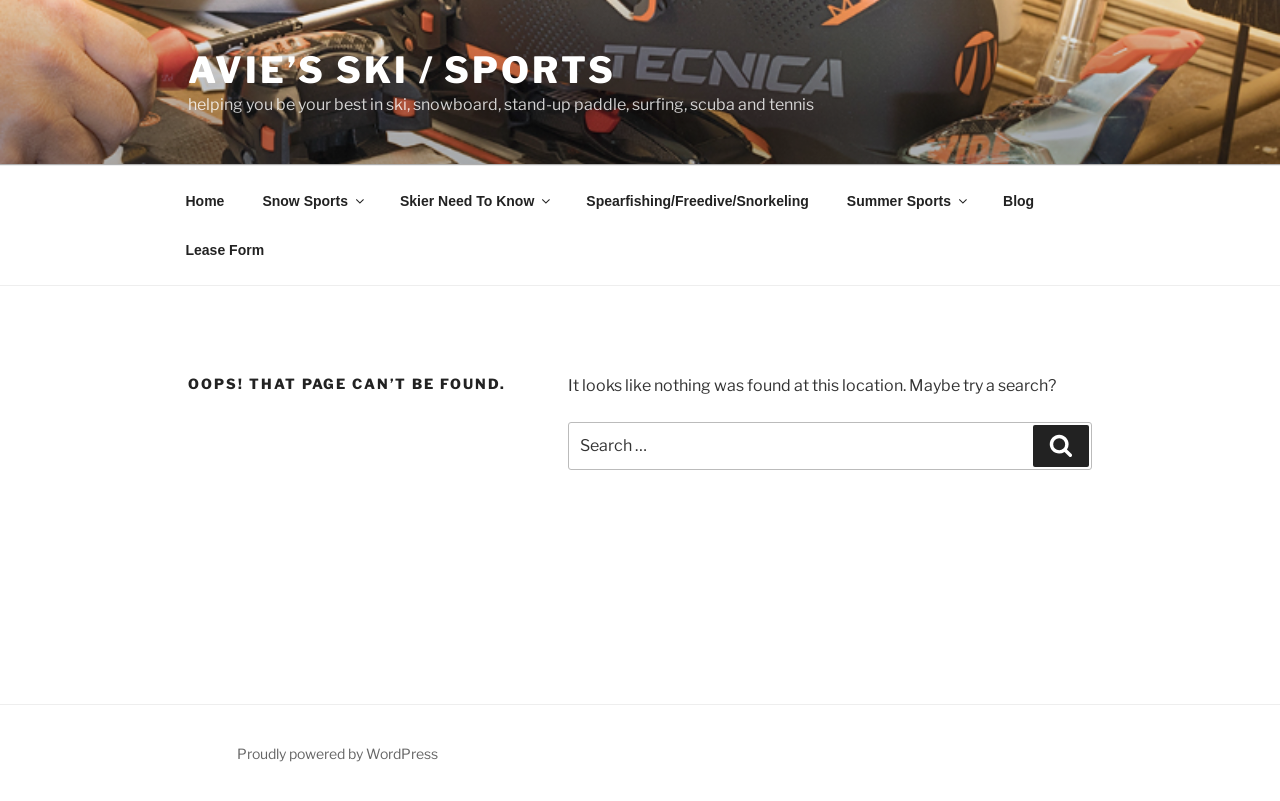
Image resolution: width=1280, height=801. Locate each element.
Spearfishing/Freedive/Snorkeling (697, 201)
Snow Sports (314, 201)
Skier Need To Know (476, 201)
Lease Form (225, 250)
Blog (1018, 201)
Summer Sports (908, 201)
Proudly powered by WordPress (337, 753)
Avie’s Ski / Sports (402, 70)
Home (205, 201)
